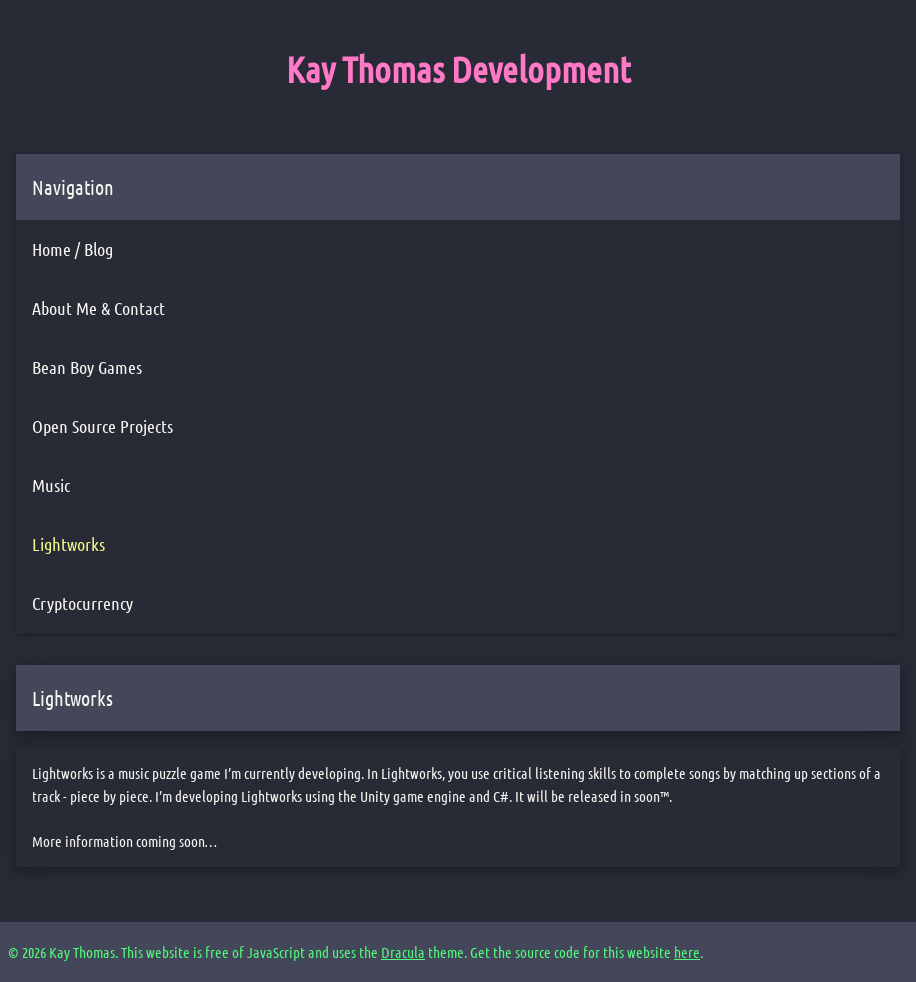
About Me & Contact (98, 308)
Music (51, 485)
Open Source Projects (102, 426)
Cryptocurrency (82, 603)
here (687, 952)
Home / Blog (72, 249)
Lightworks (68, 544)
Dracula (403, 952)
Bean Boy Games (87, 367)
